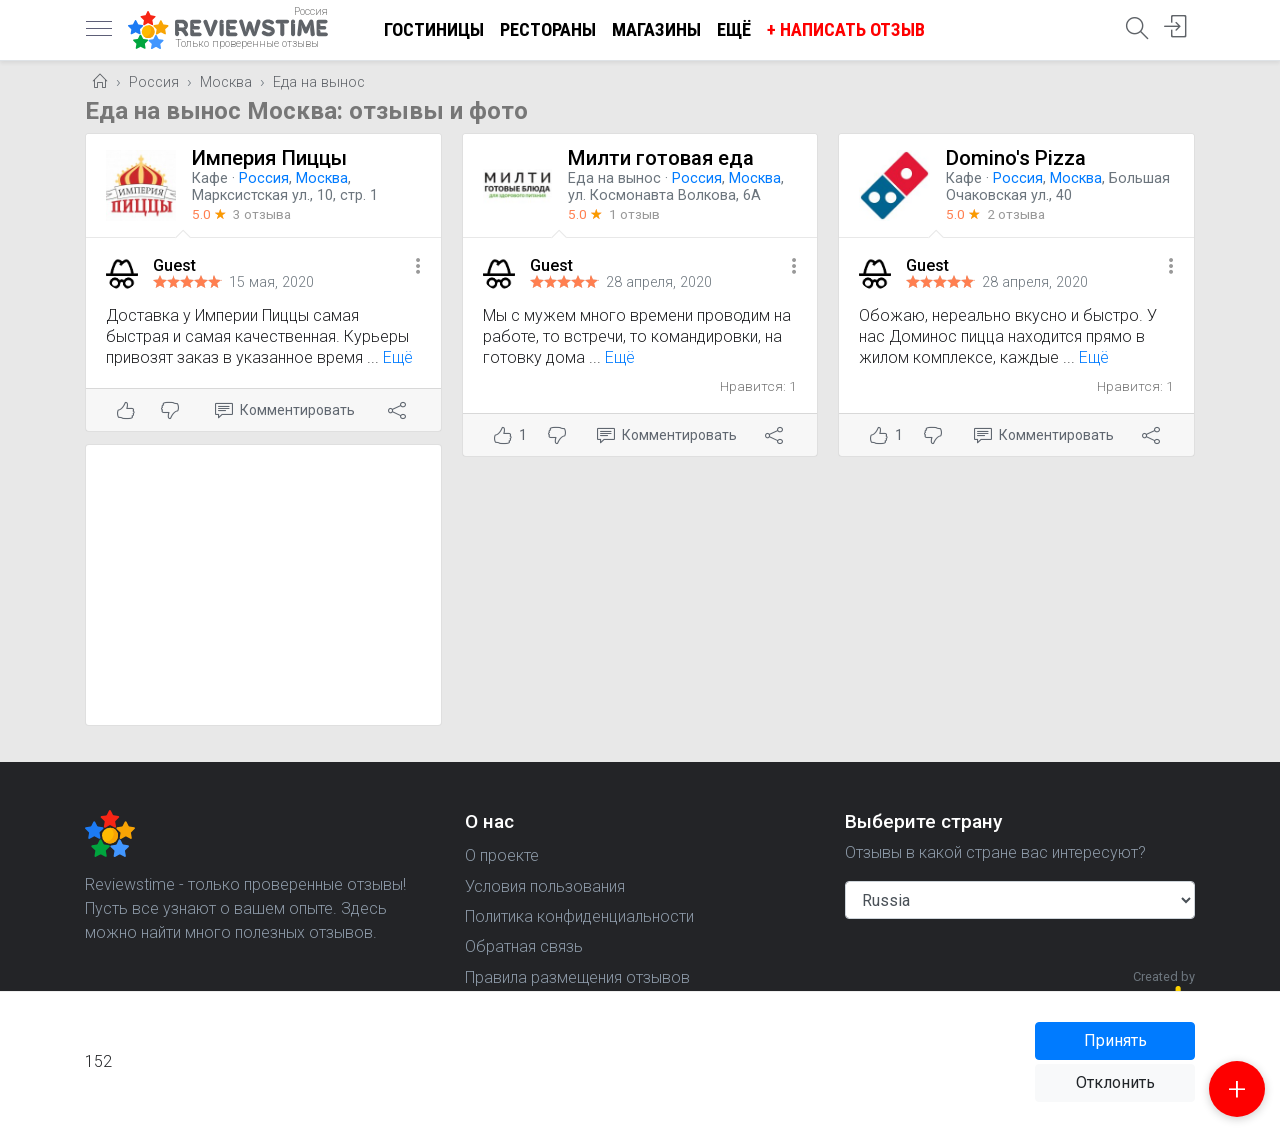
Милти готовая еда (661, 158)
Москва (226, 82)
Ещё (734, 29)
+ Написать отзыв (846, 29)
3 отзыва (262, 214)
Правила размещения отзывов (577, 977)
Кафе (210, 178)
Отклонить (1115, 1082)
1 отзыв (634, 214)
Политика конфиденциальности (579, 916)
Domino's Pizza (1016, 158)
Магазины (656, 29)
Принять (1115, 1040)
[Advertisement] (263, 585)
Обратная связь (524, 946)
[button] (418, 267)
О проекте (502, 855)
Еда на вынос (319, 82)
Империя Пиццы (269, 158)
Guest (174, 265)
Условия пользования (545, 886)
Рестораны (548, 29)
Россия (154, 82)
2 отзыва (1016, 214)
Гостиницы (434, 29)
